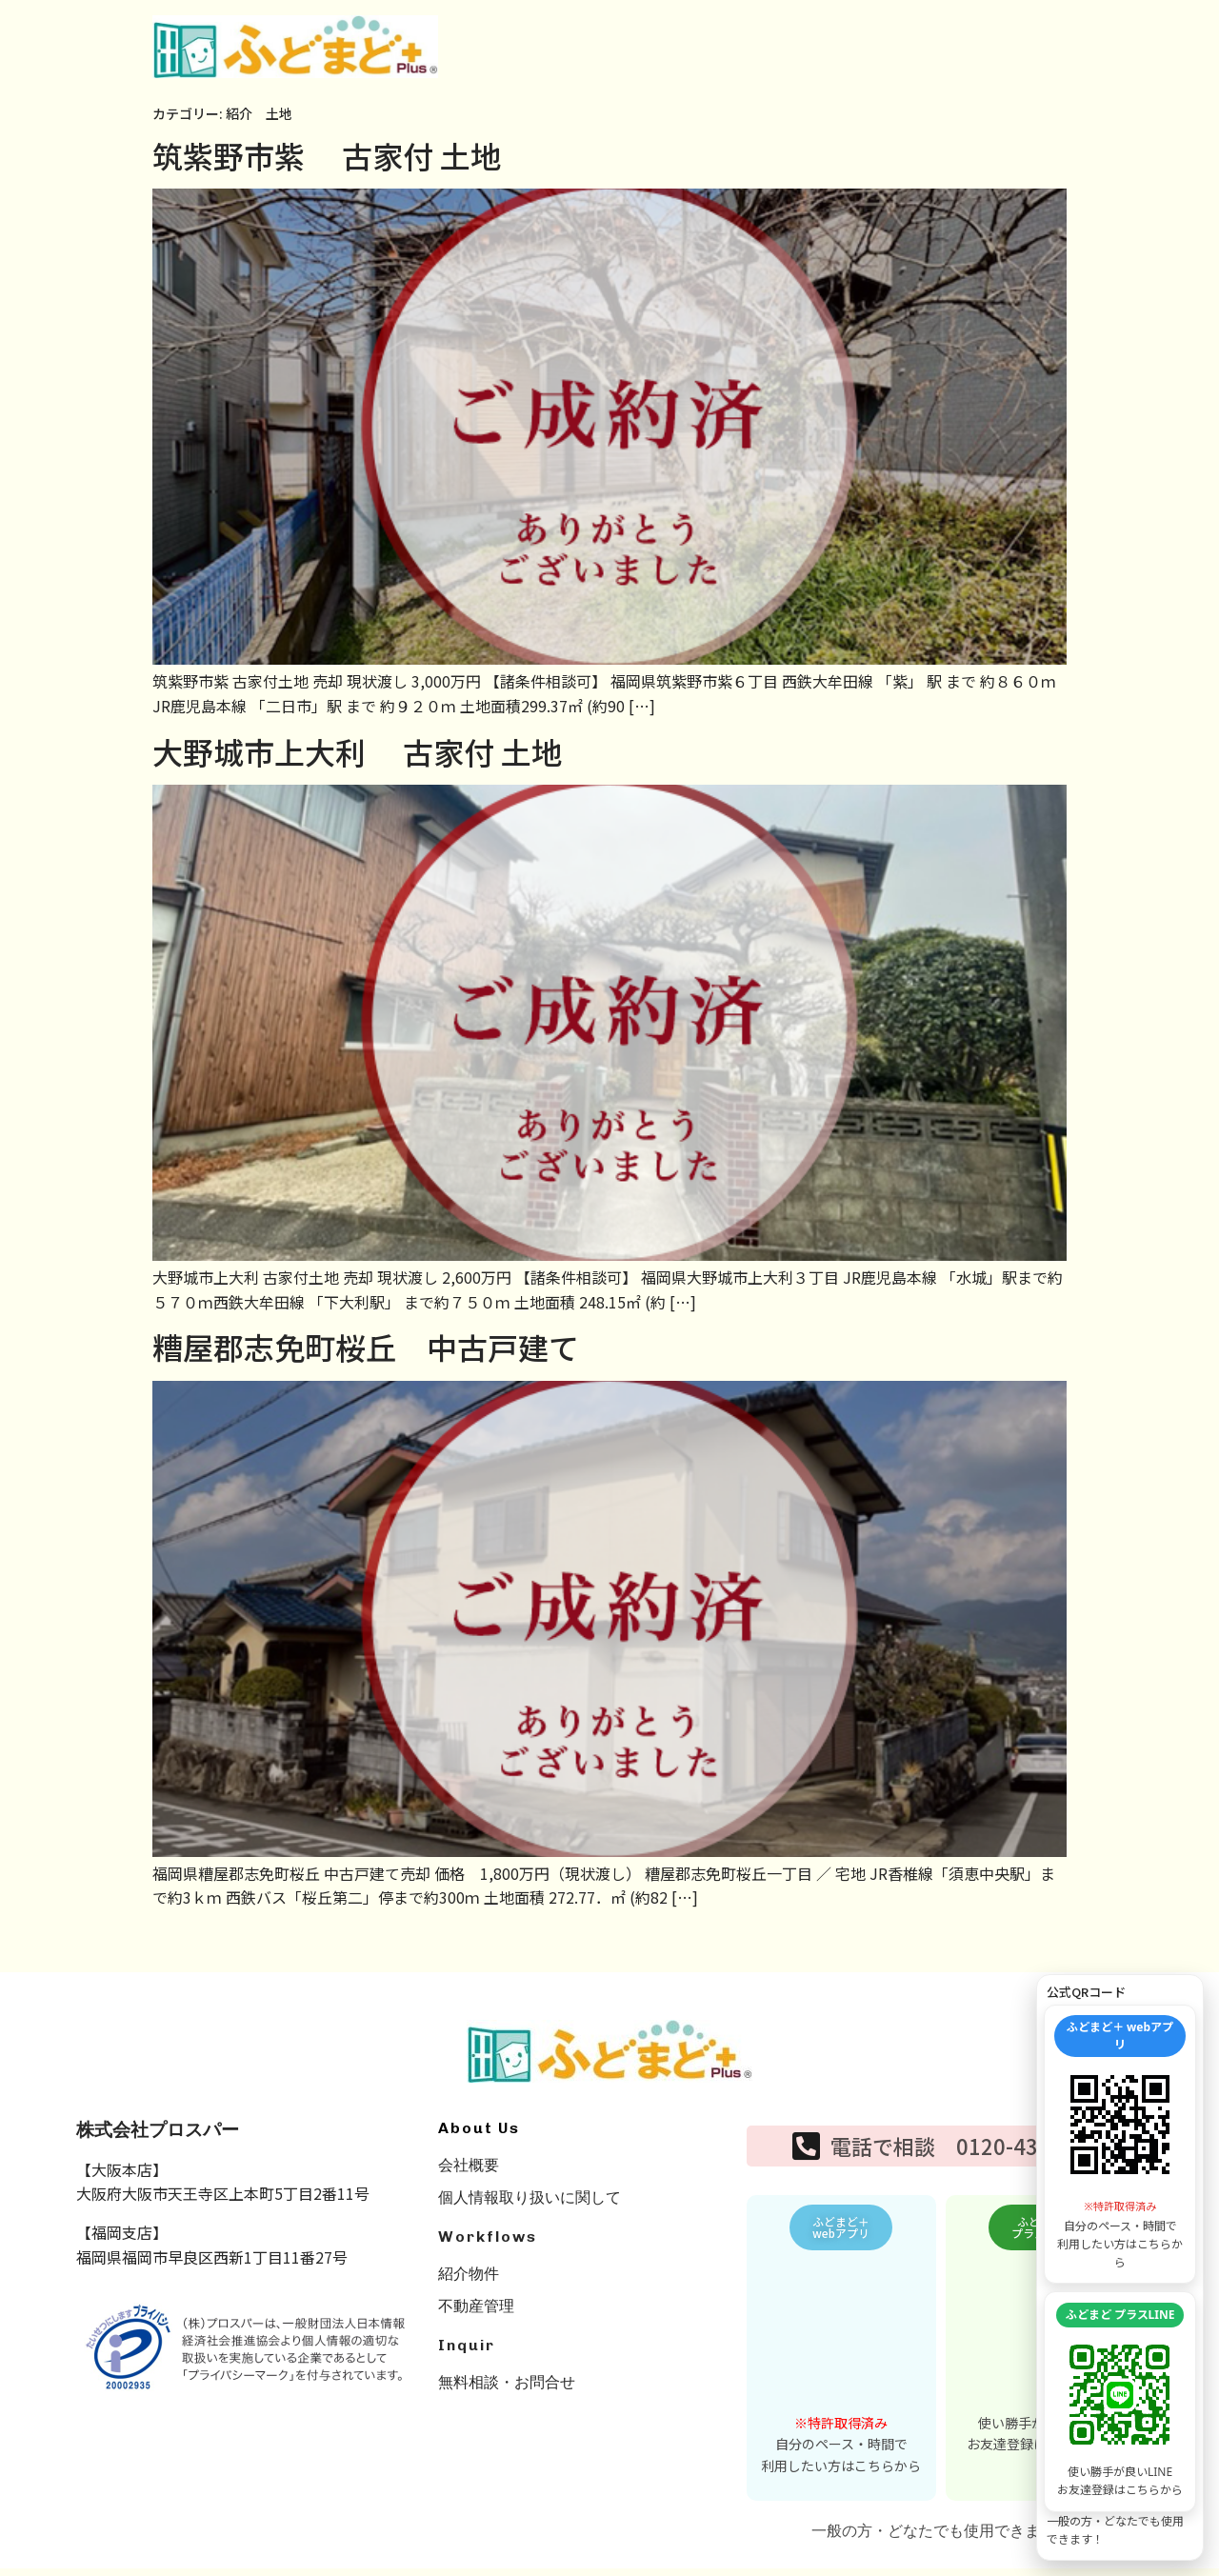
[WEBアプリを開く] (1120, 2125)
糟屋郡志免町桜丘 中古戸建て (365, 1346)
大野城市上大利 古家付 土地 (357, 751)
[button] (841, 2231)
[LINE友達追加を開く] (1120, 2395)
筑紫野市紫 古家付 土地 (326, 155)
